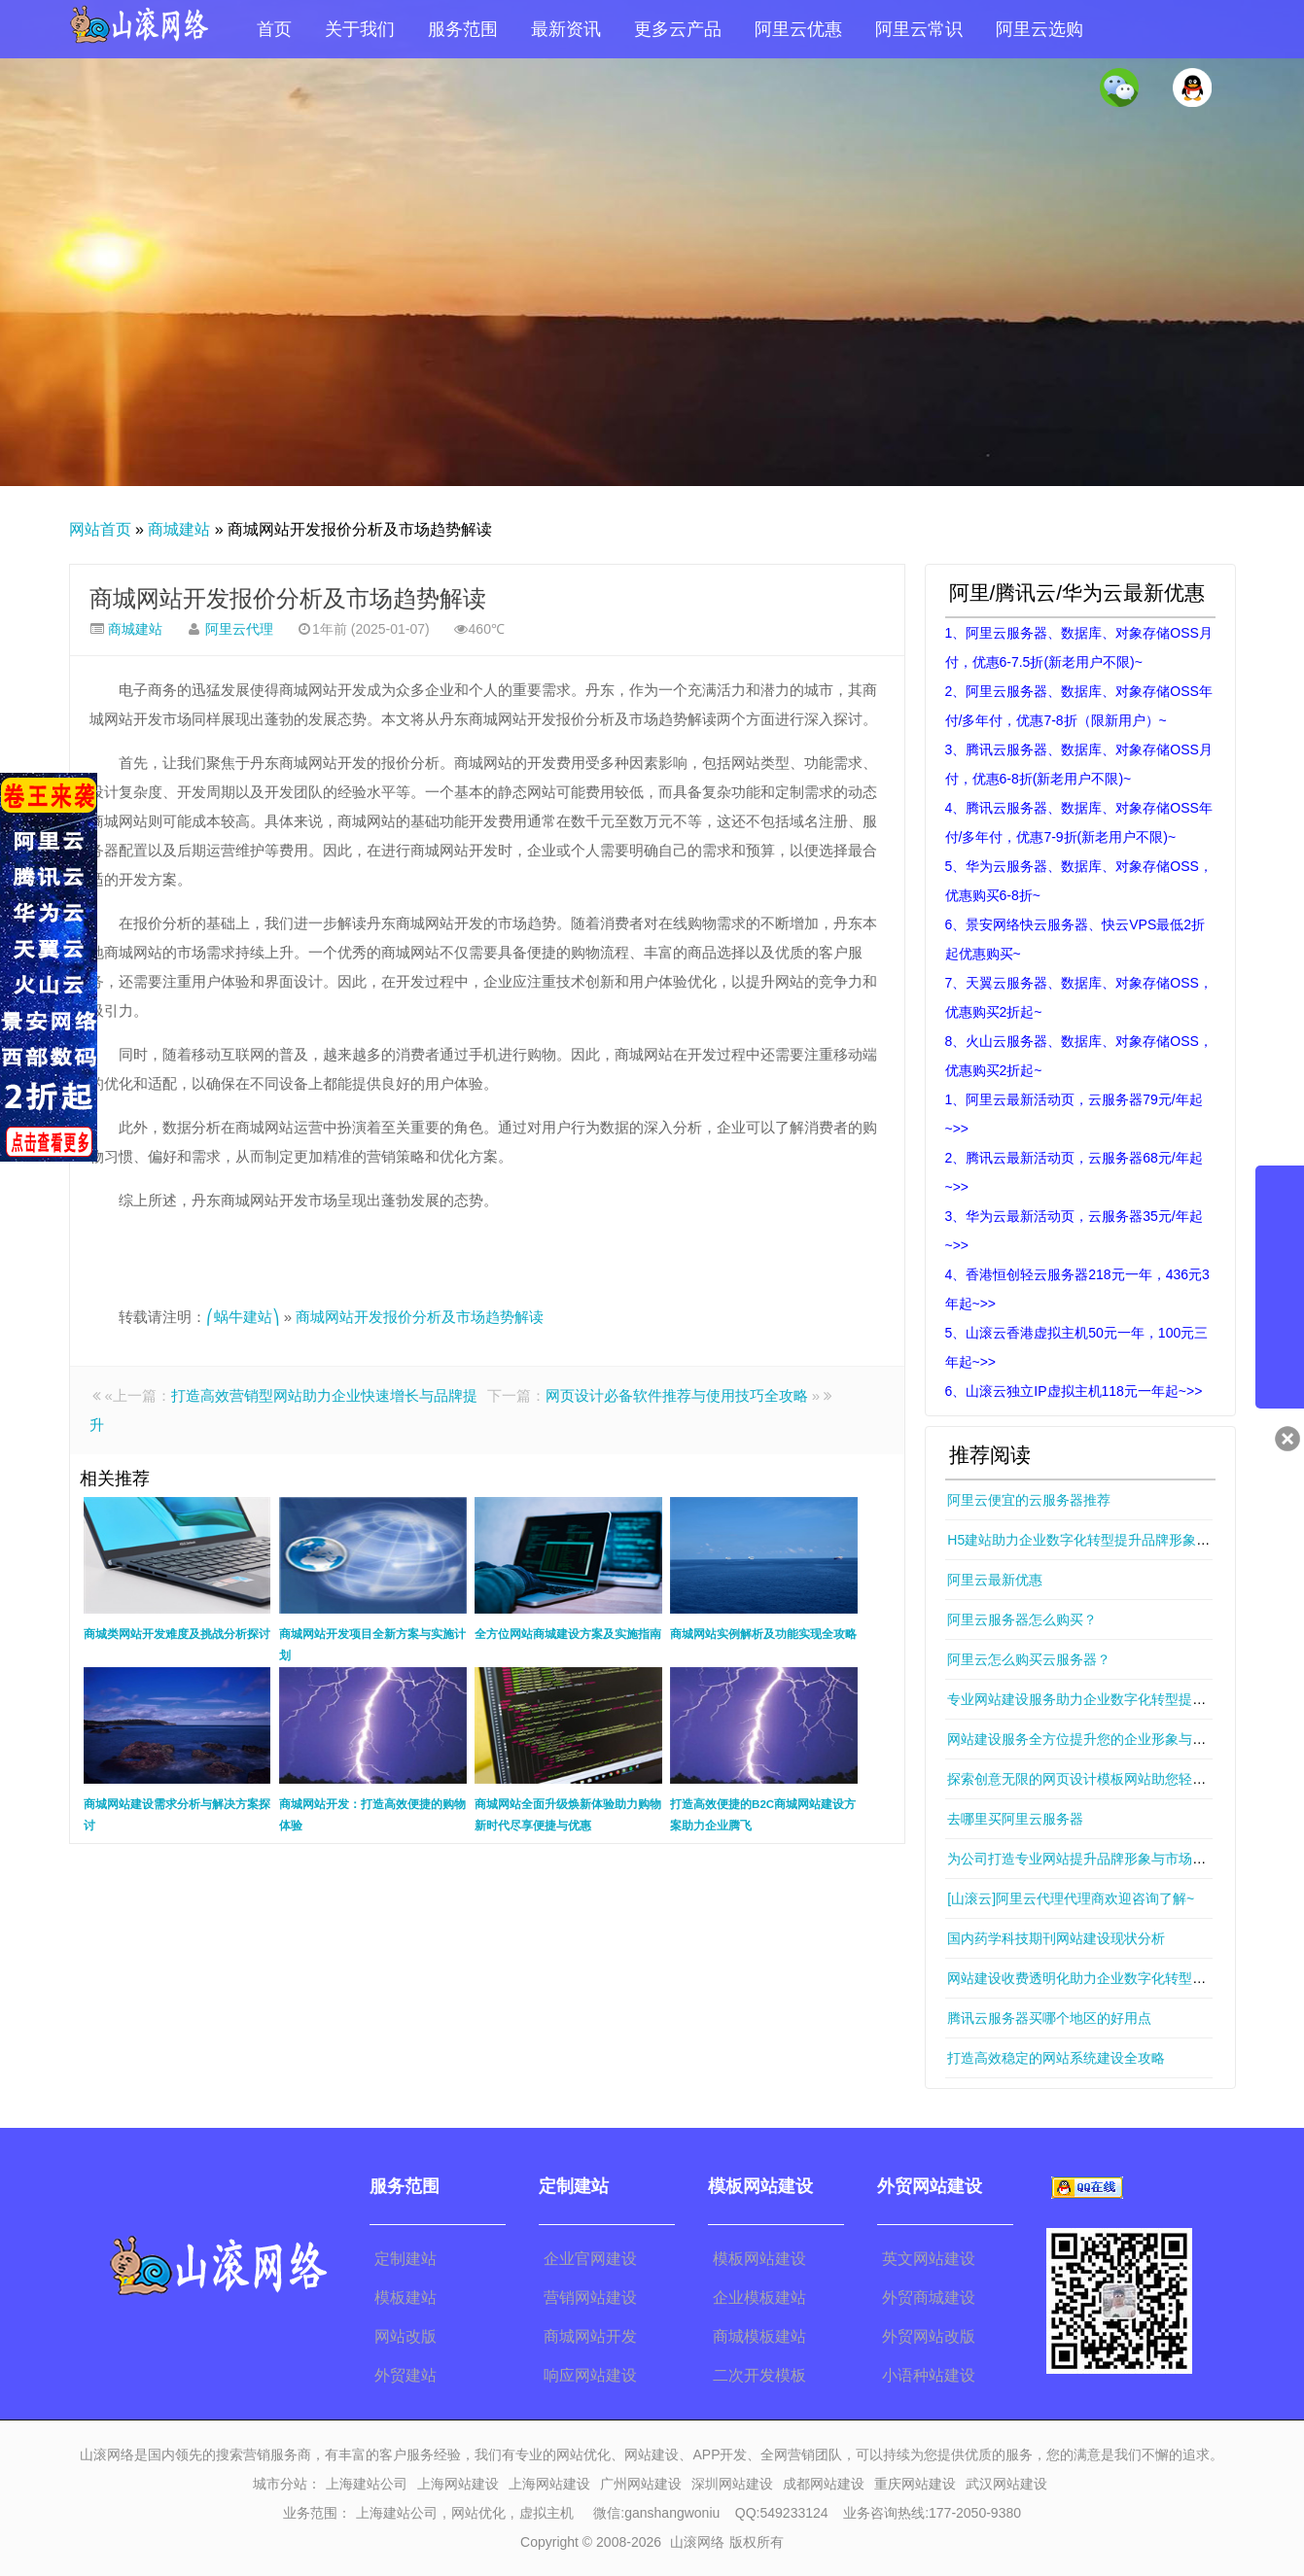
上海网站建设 (458, 2483)
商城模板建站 (759, 2336)
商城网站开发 (590, 2336)
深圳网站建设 (732, 2483)
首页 (274, 29)
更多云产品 (678, 29)
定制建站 (405, 2258)
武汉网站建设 (1006, 2483)
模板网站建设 (759, 2258)
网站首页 (100, 529)
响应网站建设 (590, 2375)
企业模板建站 (759, 2297)
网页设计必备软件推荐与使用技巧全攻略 (677, 1395)
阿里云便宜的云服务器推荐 (1028, 1500)
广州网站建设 (641, 2483)
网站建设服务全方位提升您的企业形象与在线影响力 (1103, 1739)
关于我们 (360, 29)
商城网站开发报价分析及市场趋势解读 (287, 598)
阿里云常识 (919, 29)
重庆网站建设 (915, 2483)
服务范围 (463, 29)
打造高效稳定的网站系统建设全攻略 (1056, 2058)
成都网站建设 (823, 2483)
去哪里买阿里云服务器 (1015, 1819)
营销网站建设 (590, 2297)
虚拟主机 (546, 2513)
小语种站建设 (928, 2375)
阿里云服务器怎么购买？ (1022, 1619)
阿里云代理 (239, 629)
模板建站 (405, 2297)
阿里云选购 (1039, 29)
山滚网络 (697, 2542)
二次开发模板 (759, 2375)
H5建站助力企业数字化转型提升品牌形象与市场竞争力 (1112, 1540)
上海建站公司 (366, 2483)
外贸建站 (405, 2375)
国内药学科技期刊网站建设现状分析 (1056, 1938)
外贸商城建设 (928, 2297)
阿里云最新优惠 (994, 1579)
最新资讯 (566, 29)
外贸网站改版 (928, 2336)
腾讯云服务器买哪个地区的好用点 (1049, 2018)
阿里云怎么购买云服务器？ (1028, 1659)
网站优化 (478, 2513)
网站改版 (405, 2336)
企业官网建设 (590, 2258)
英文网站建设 (928, 2258)
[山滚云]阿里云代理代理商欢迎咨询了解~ (1070, 1898)
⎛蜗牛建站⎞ (243, 1316)
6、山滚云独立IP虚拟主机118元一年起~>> (1074, 1391)
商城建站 (179, 529)
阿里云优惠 (798, 29)
